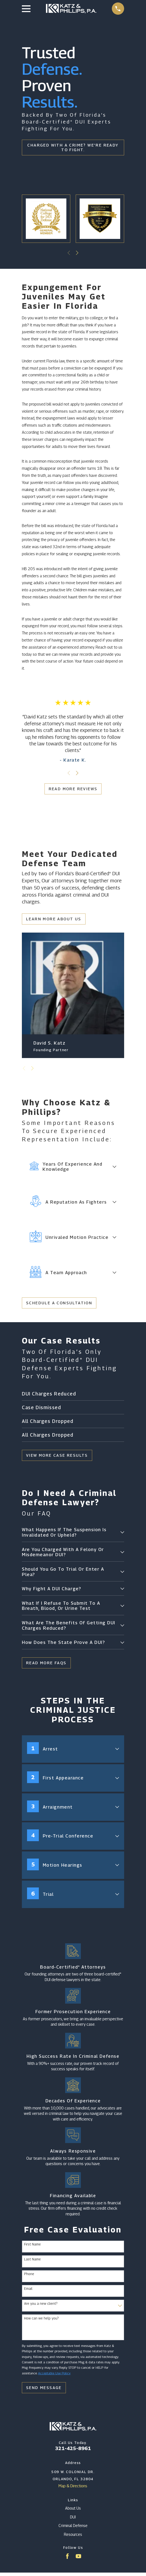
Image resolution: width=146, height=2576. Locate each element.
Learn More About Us (53, 919)
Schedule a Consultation (59, 1303)
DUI (73, 2520)
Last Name (32, 2262)
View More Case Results (57, 1455)
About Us (73, 2511)
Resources (73, 2537)
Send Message (44, 2391)
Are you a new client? (41, 2307)
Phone (29, 2277)
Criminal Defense (73, 2529)
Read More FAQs (46, 1666)
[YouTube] (78, 2559)
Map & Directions (72, 2489)
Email (28, 2292)
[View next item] (77, 253)
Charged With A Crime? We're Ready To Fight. (72, 147)
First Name (32, 2248)
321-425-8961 (73, 2451)
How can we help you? (41, 2322)
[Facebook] (67, 2559)
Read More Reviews (73, 789)
